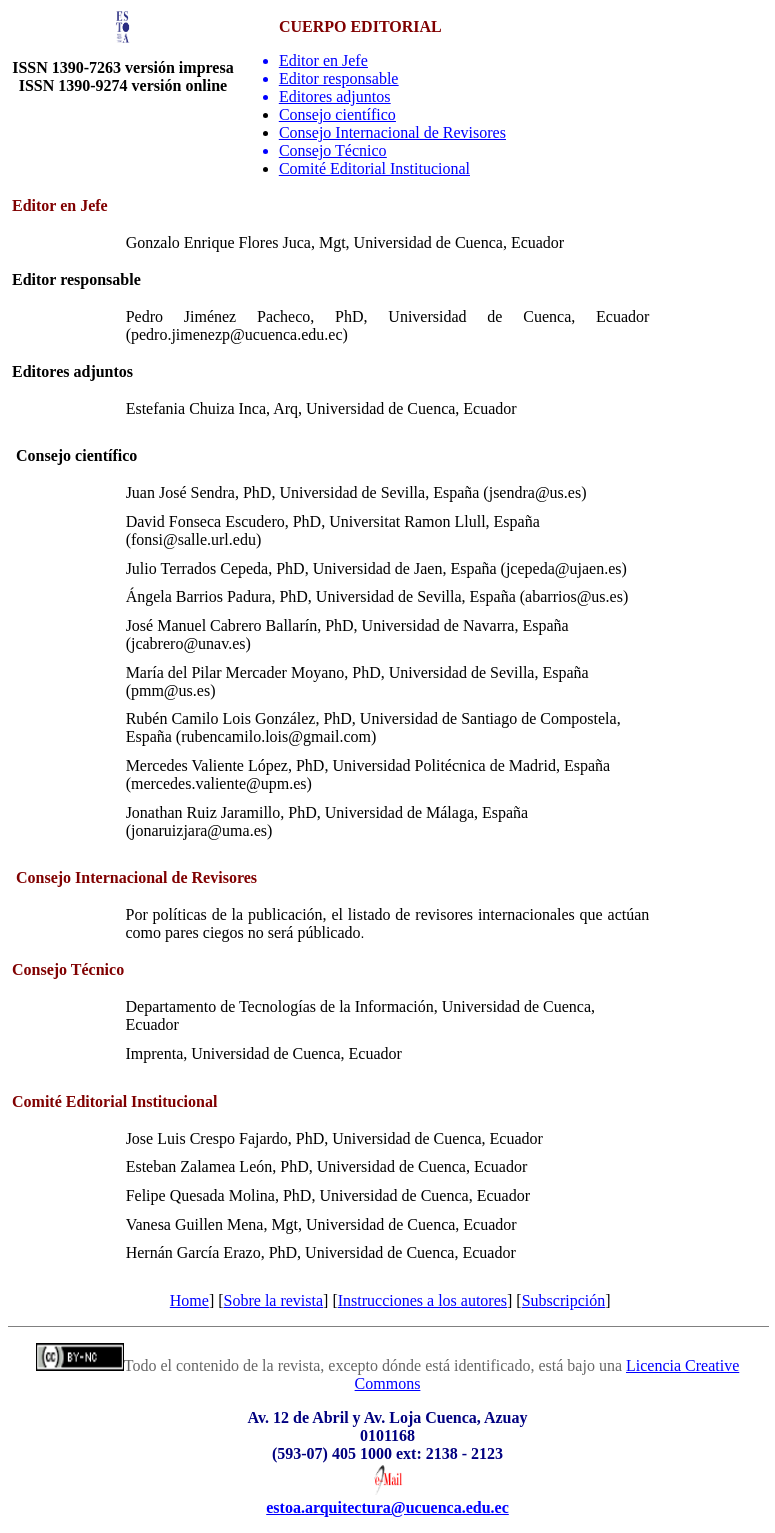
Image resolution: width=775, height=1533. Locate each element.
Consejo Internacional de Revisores (392, 132)
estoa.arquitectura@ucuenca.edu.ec (387, 1507)
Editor (323, 60)
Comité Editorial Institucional (374, 168)
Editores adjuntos (335, 96)
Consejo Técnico (333, 150)
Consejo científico (337, 114)
